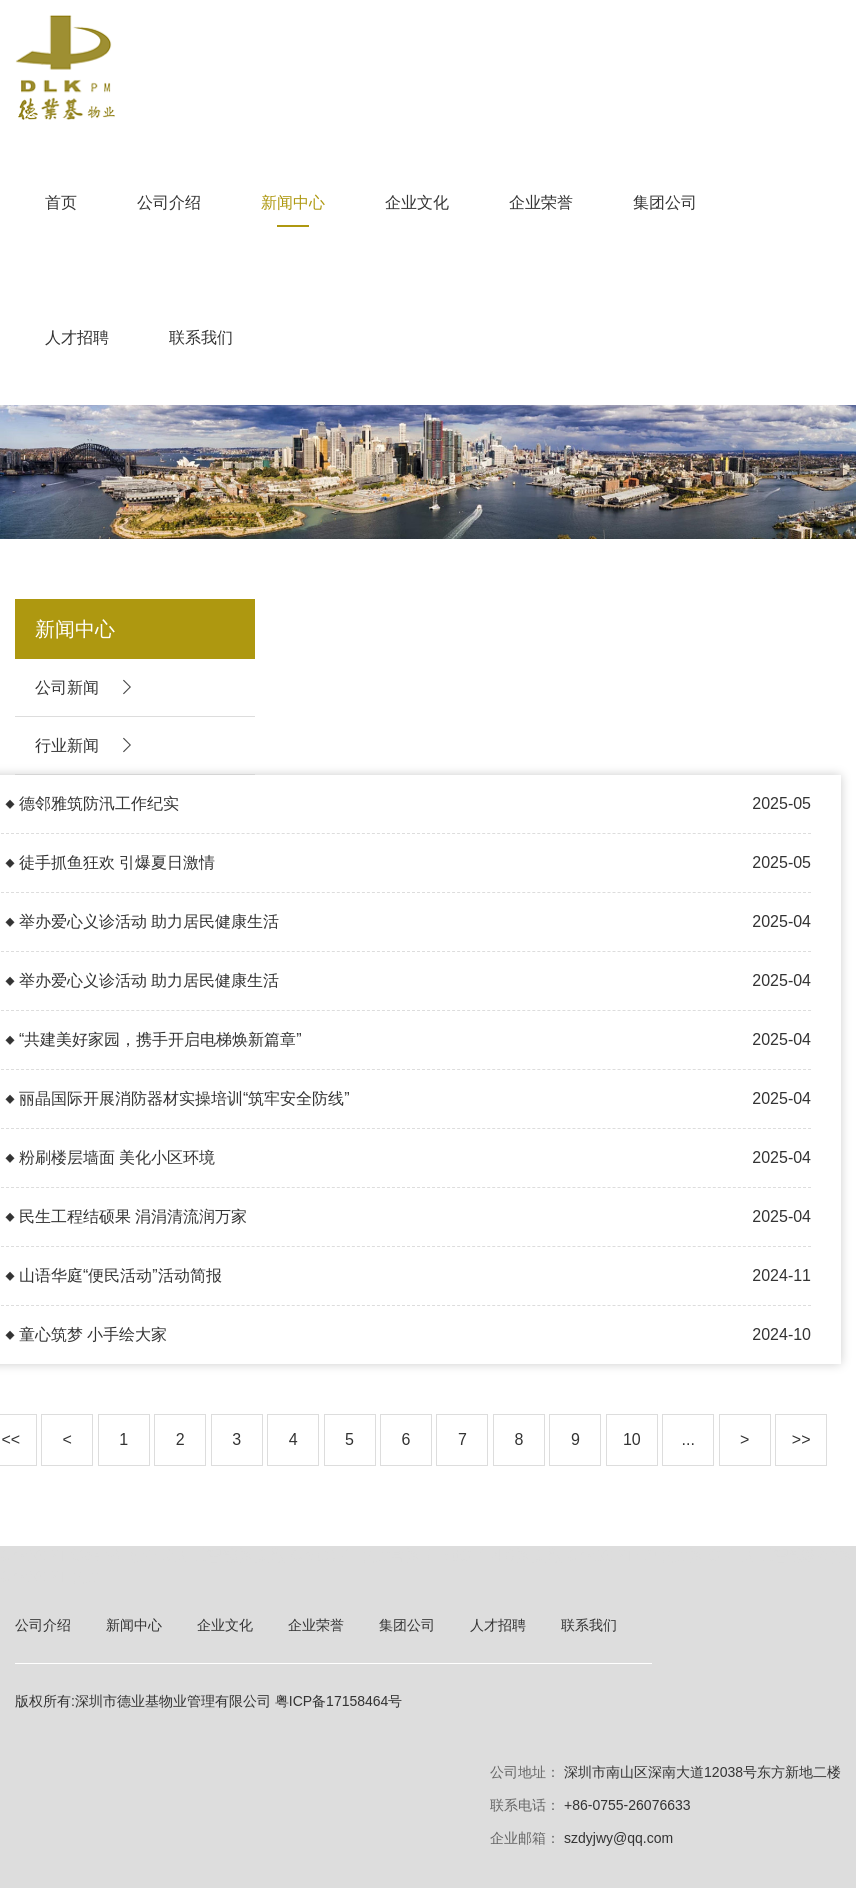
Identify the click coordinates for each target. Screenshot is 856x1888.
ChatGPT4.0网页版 (494, 1555)
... (688, 1439)
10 (632, 1439)
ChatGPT (33, 1555)
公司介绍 (169, 202)
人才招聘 (77, 337)
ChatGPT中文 (49, 1576)
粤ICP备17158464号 (339, 1701)
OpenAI (98, 1555)
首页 (61, 202)
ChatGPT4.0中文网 (635, 1555)
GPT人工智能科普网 (780, 1555)
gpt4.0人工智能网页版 (208, 1555)
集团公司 (665, 202)
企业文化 (417, 202)
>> (801, 1439)
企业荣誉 (541, 202)
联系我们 (201, 337)
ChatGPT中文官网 (356, 1555)
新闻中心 (293, 202)
